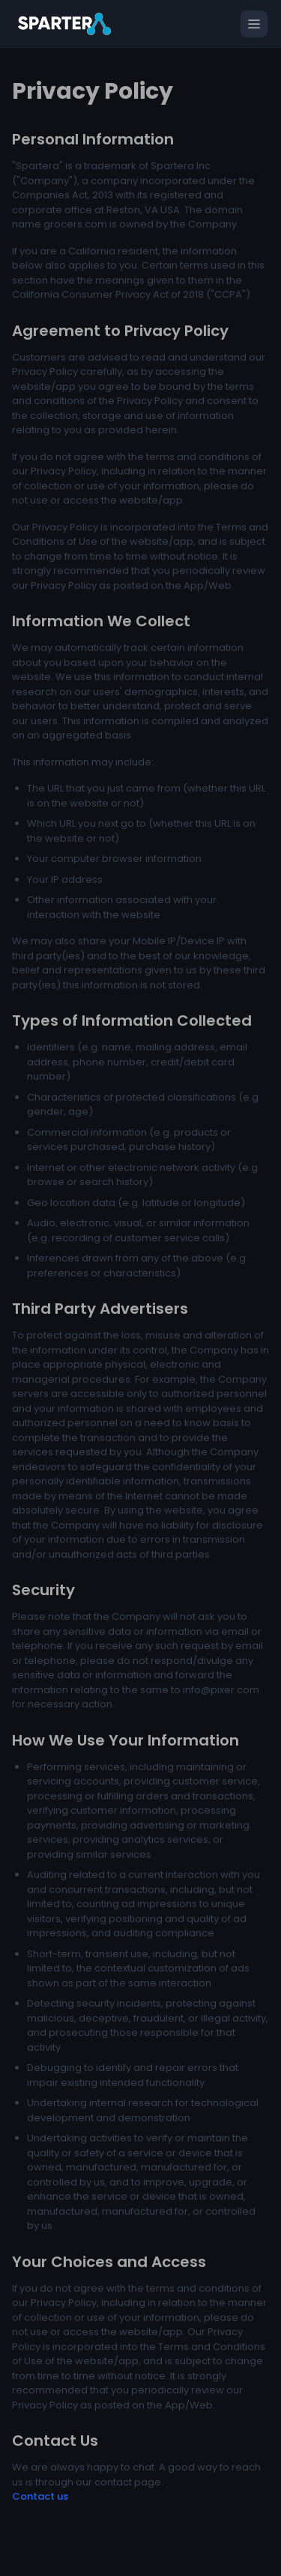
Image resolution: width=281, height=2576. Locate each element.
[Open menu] (254, 23)
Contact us (40, 2496)
